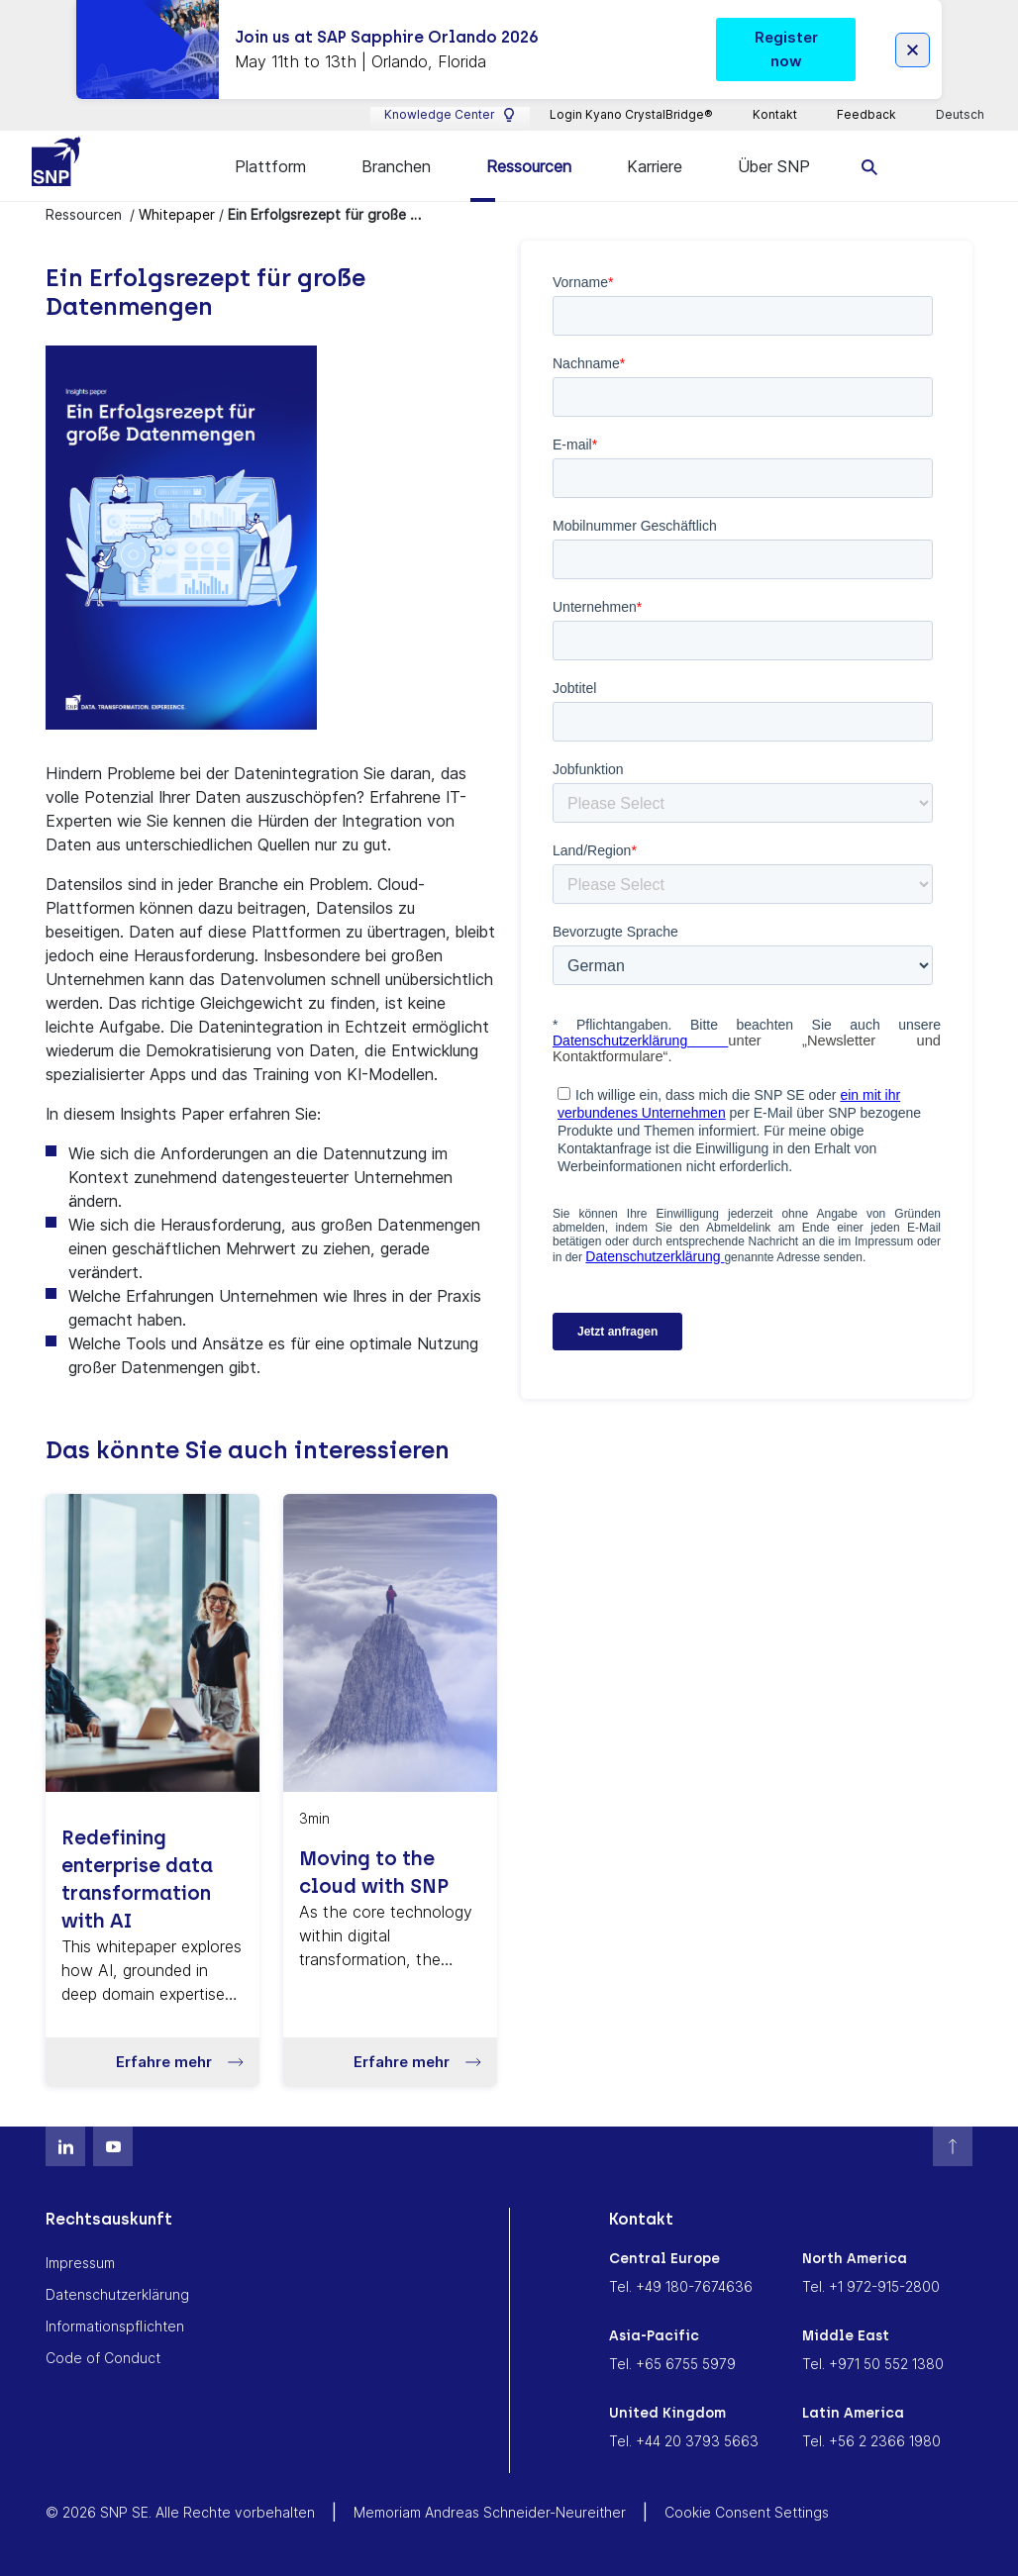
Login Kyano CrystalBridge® (631, 114)
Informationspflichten (115, 2326)
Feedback (866, 114)
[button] (152, 2062)
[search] (870, 166)
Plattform (270, 166)
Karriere (654, 166)
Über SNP (774, 166)
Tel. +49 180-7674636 (681, 2286)
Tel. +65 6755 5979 (672, 2363)
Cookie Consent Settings (746, 2512)
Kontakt (775, 114)
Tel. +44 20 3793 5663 (684, 2440)
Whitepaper (177, 214)
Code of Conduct (103, 2357)
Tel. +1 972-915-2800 (871, 2286)
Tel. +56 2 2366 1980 (871, 2440)
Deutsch (961, 115)
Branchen (396, 166)
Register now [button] (786, 49)
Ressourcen (528, 166)
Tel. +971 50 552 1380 (873, 2363)
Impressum (80, 2262)
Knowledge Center (450, 115)
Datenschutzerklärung (117, 2294)
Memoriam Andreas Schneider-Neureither (490, 2512)
